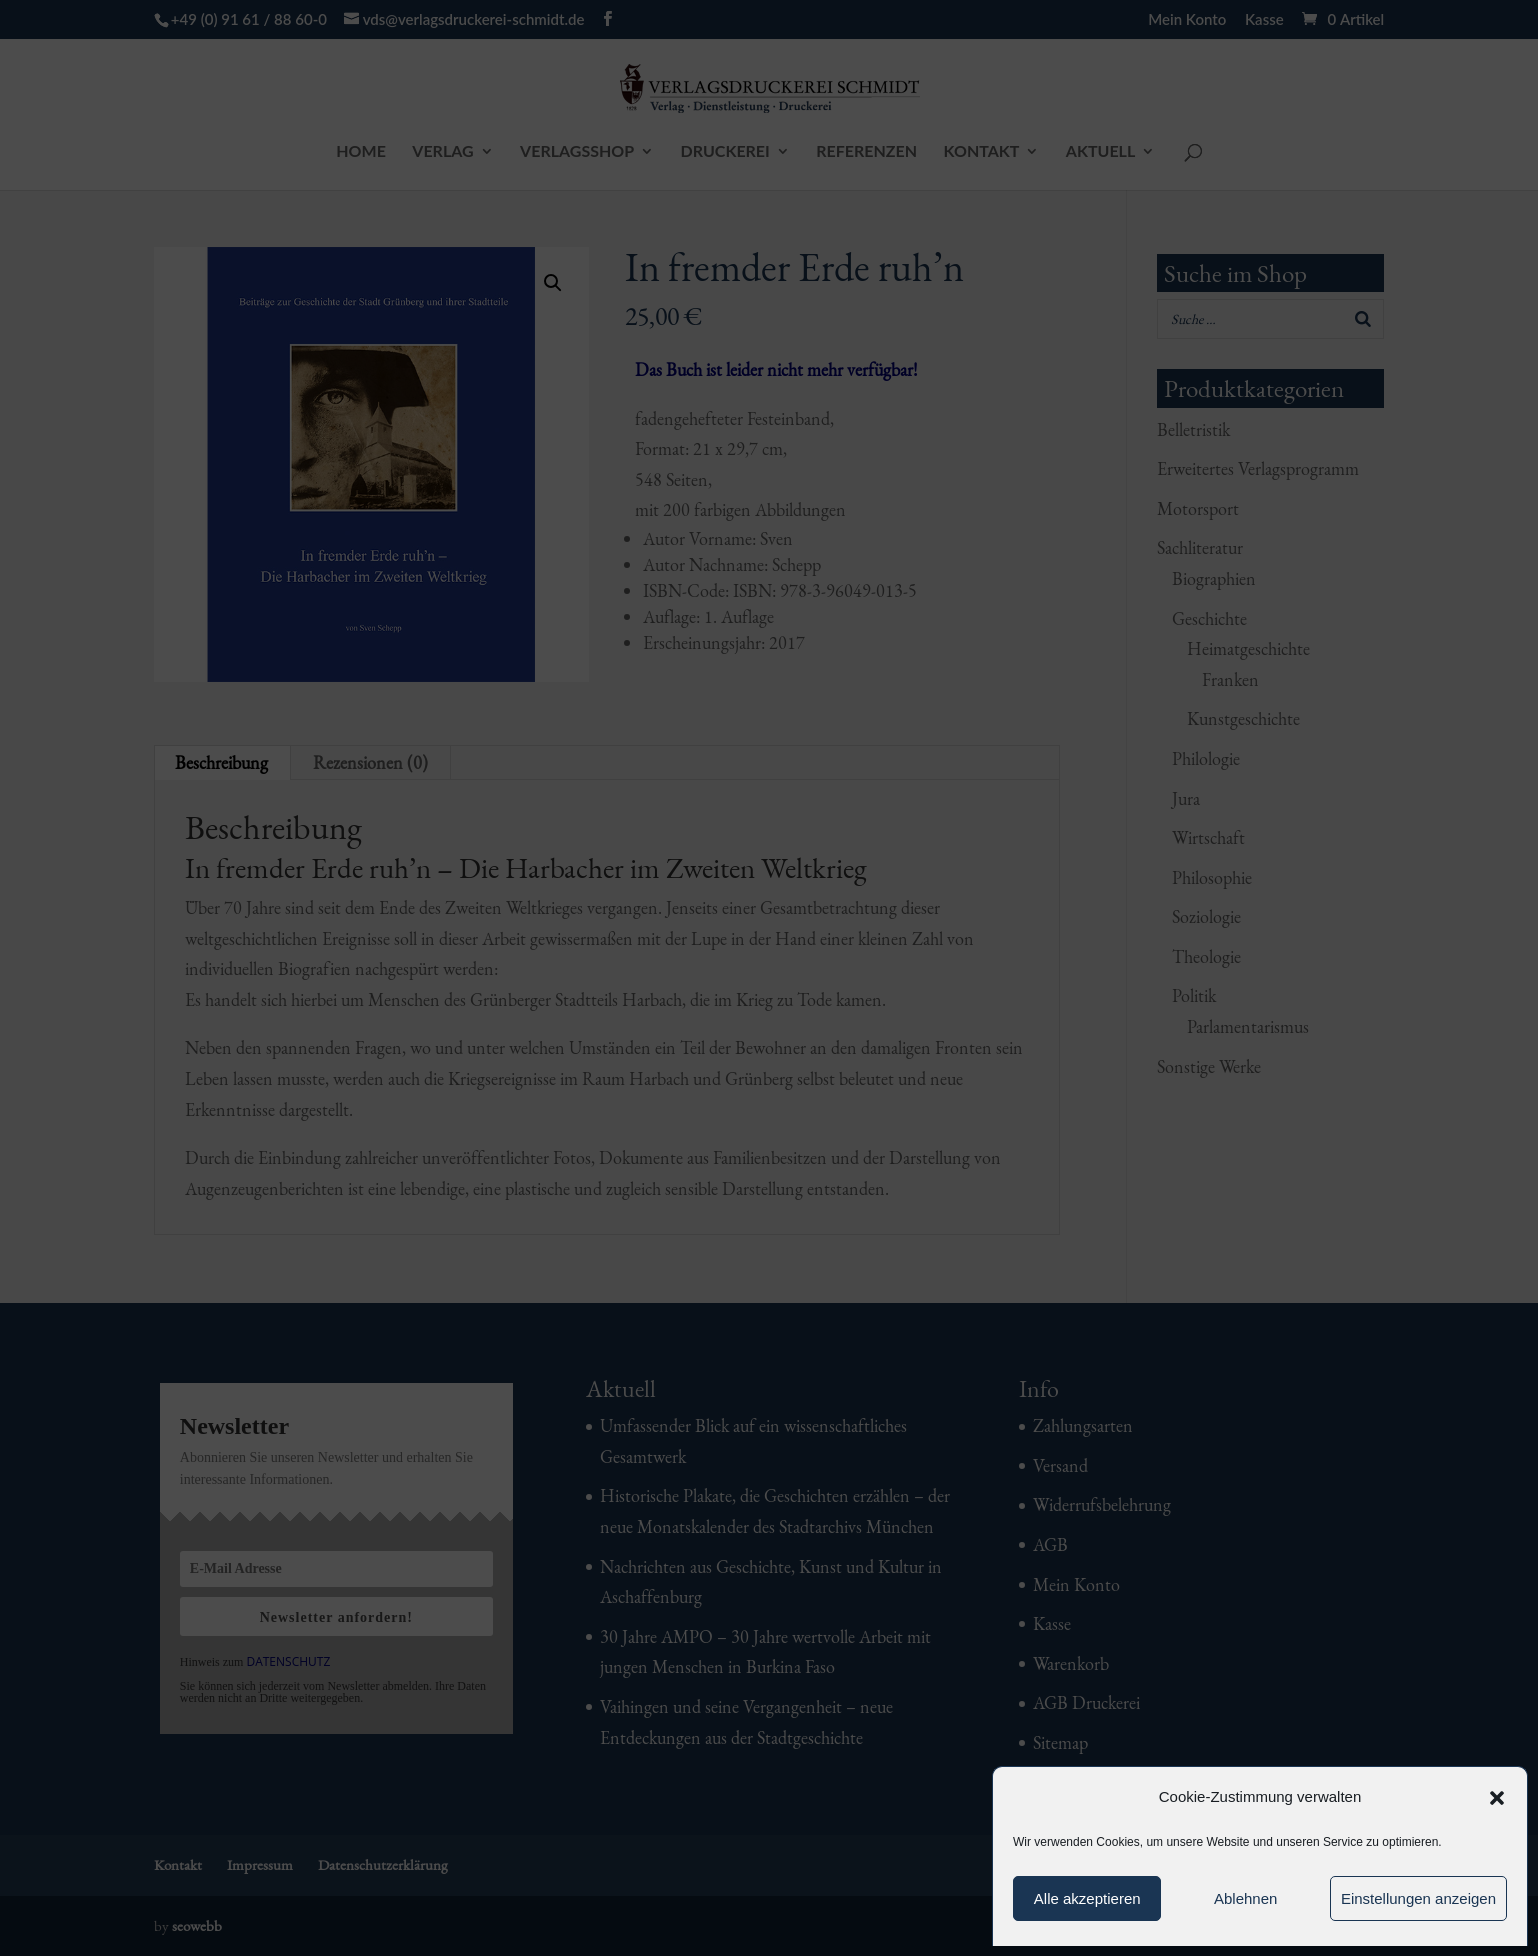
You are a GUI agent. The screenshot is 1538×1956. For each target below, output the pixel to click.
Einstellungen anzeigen (1418, 1898)
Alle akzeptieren (1087, 1898)
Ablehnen (1245, 1898)
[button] (1497, 1798)
